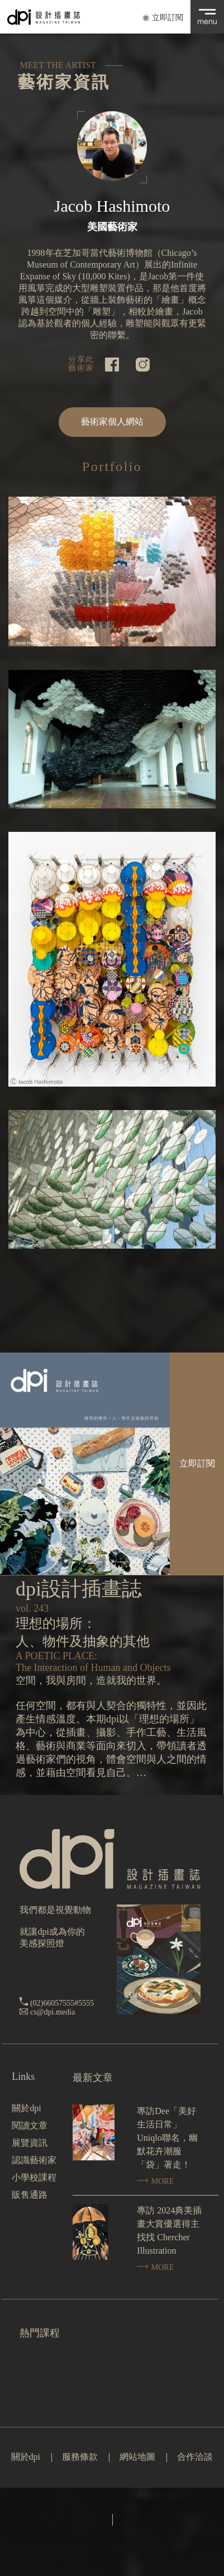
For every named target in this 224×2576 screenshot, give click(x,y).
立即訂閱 (167, 17)
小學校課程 (34, 2177)
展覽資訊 (29, 2143)
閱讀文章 (29, 2125)
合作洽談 (195, 2456)
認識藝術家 (34, 2160)
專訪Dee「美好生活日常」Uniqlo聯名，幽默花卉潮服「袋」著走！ (167, 2137)
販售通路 (29, 2194)
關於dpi (26, 2108)
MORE (155, 2181)
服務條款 (80, 2456)
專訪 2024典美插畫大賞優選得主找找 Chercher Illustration (169, 2230)
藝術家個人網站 (112, 421)
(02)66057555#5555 (62, 2003)
